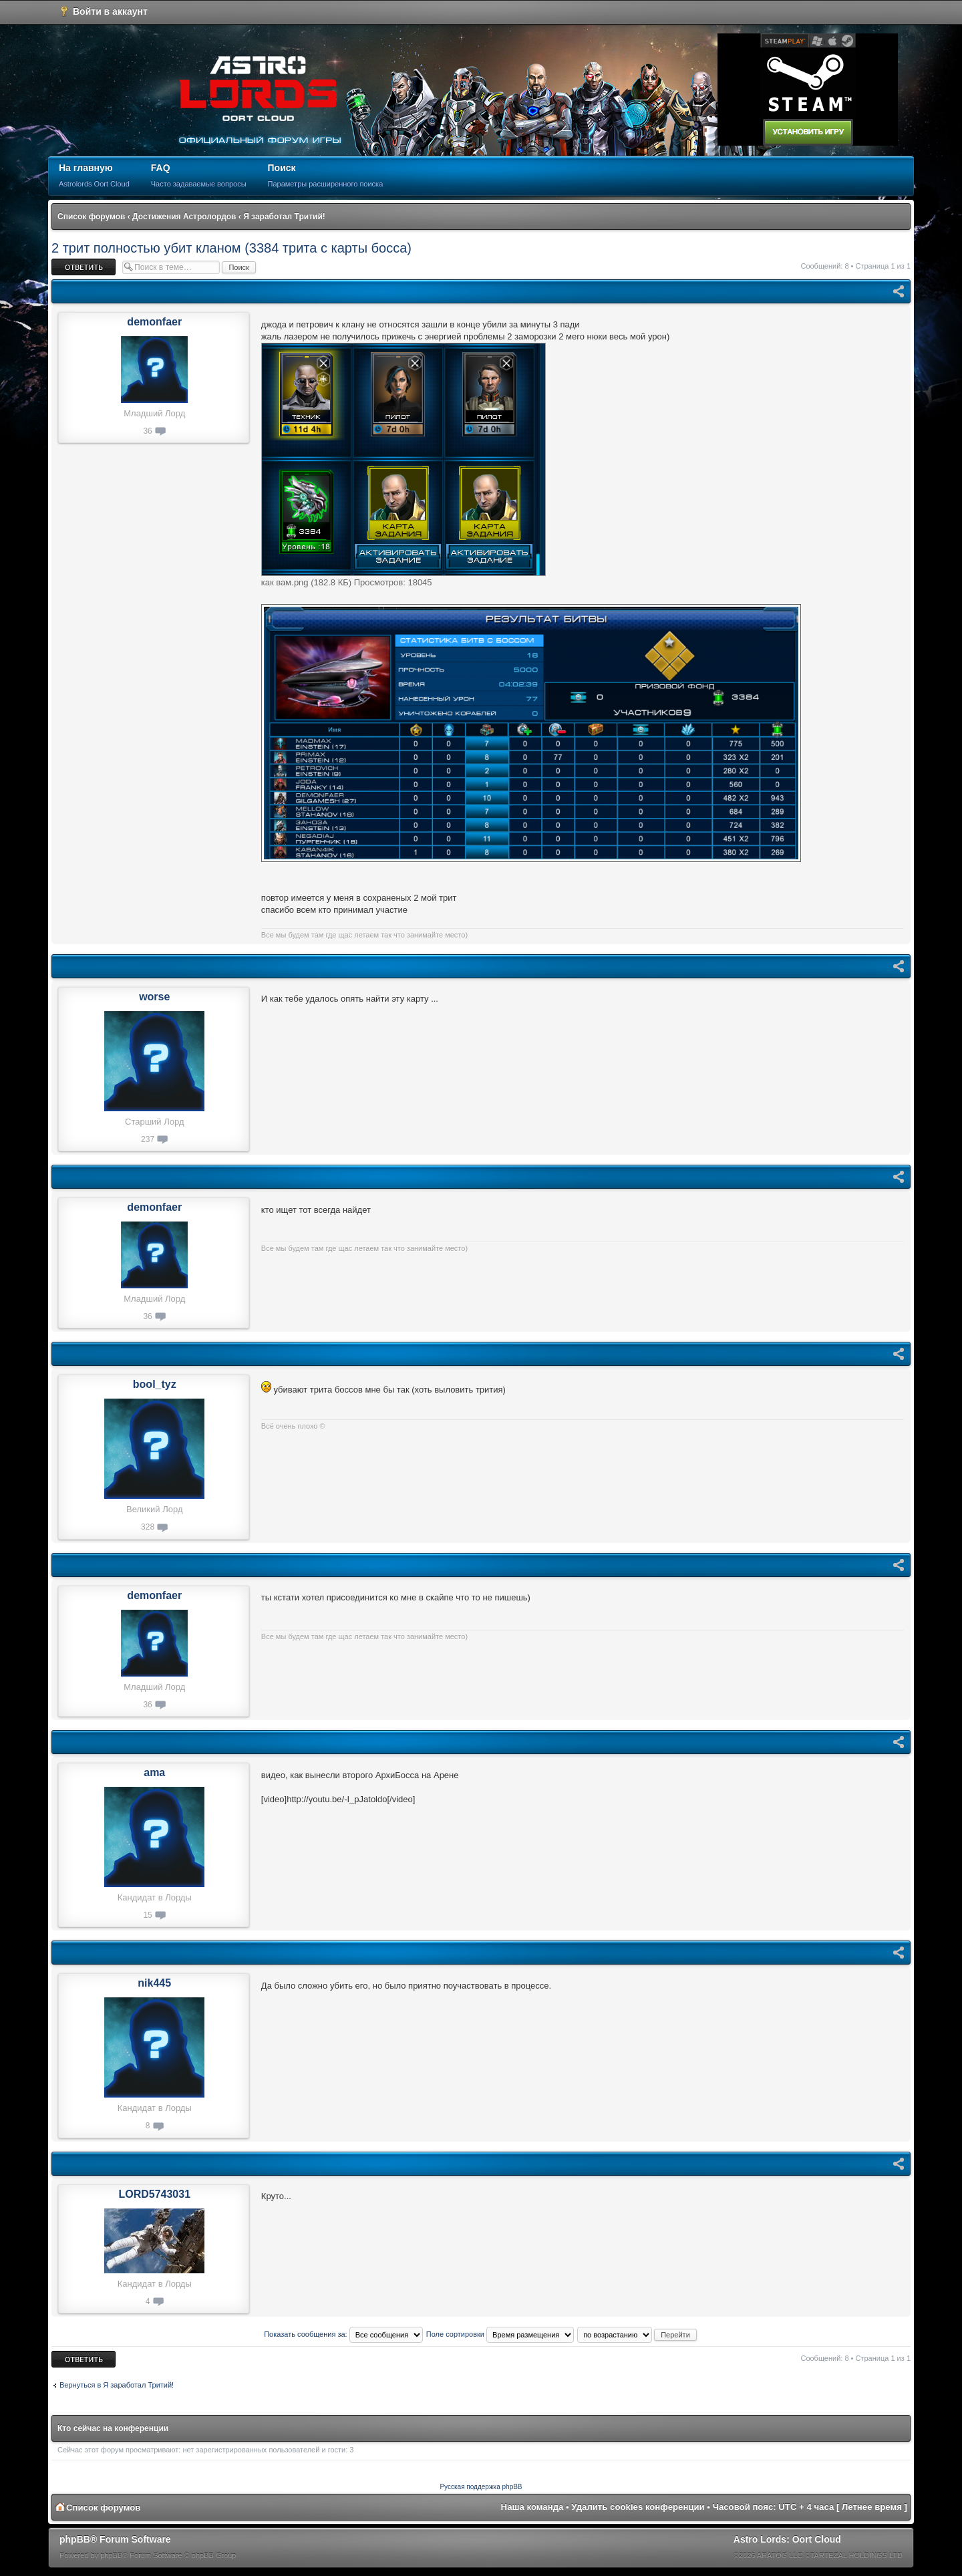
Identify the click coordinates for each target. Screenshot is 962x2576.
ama (154, 1772)
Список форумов (91, 216)
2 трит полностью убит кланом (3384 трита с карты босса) (231, 248)
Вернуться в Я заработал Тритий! (116, 2385)
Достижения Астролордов (184, 216)
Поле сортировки (500, 2334)
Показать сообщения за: (343, 2334)
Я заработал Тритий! (284, 216)
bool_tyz (154, 1384)
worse (154, 996)
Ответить (83, 267)
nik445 (154, 1983)
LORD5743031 (154, 2194)
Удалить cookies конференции (637, 2507)
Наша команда (532, 2507)
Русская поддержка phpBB (481, 2486)
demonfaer (154, 321)
